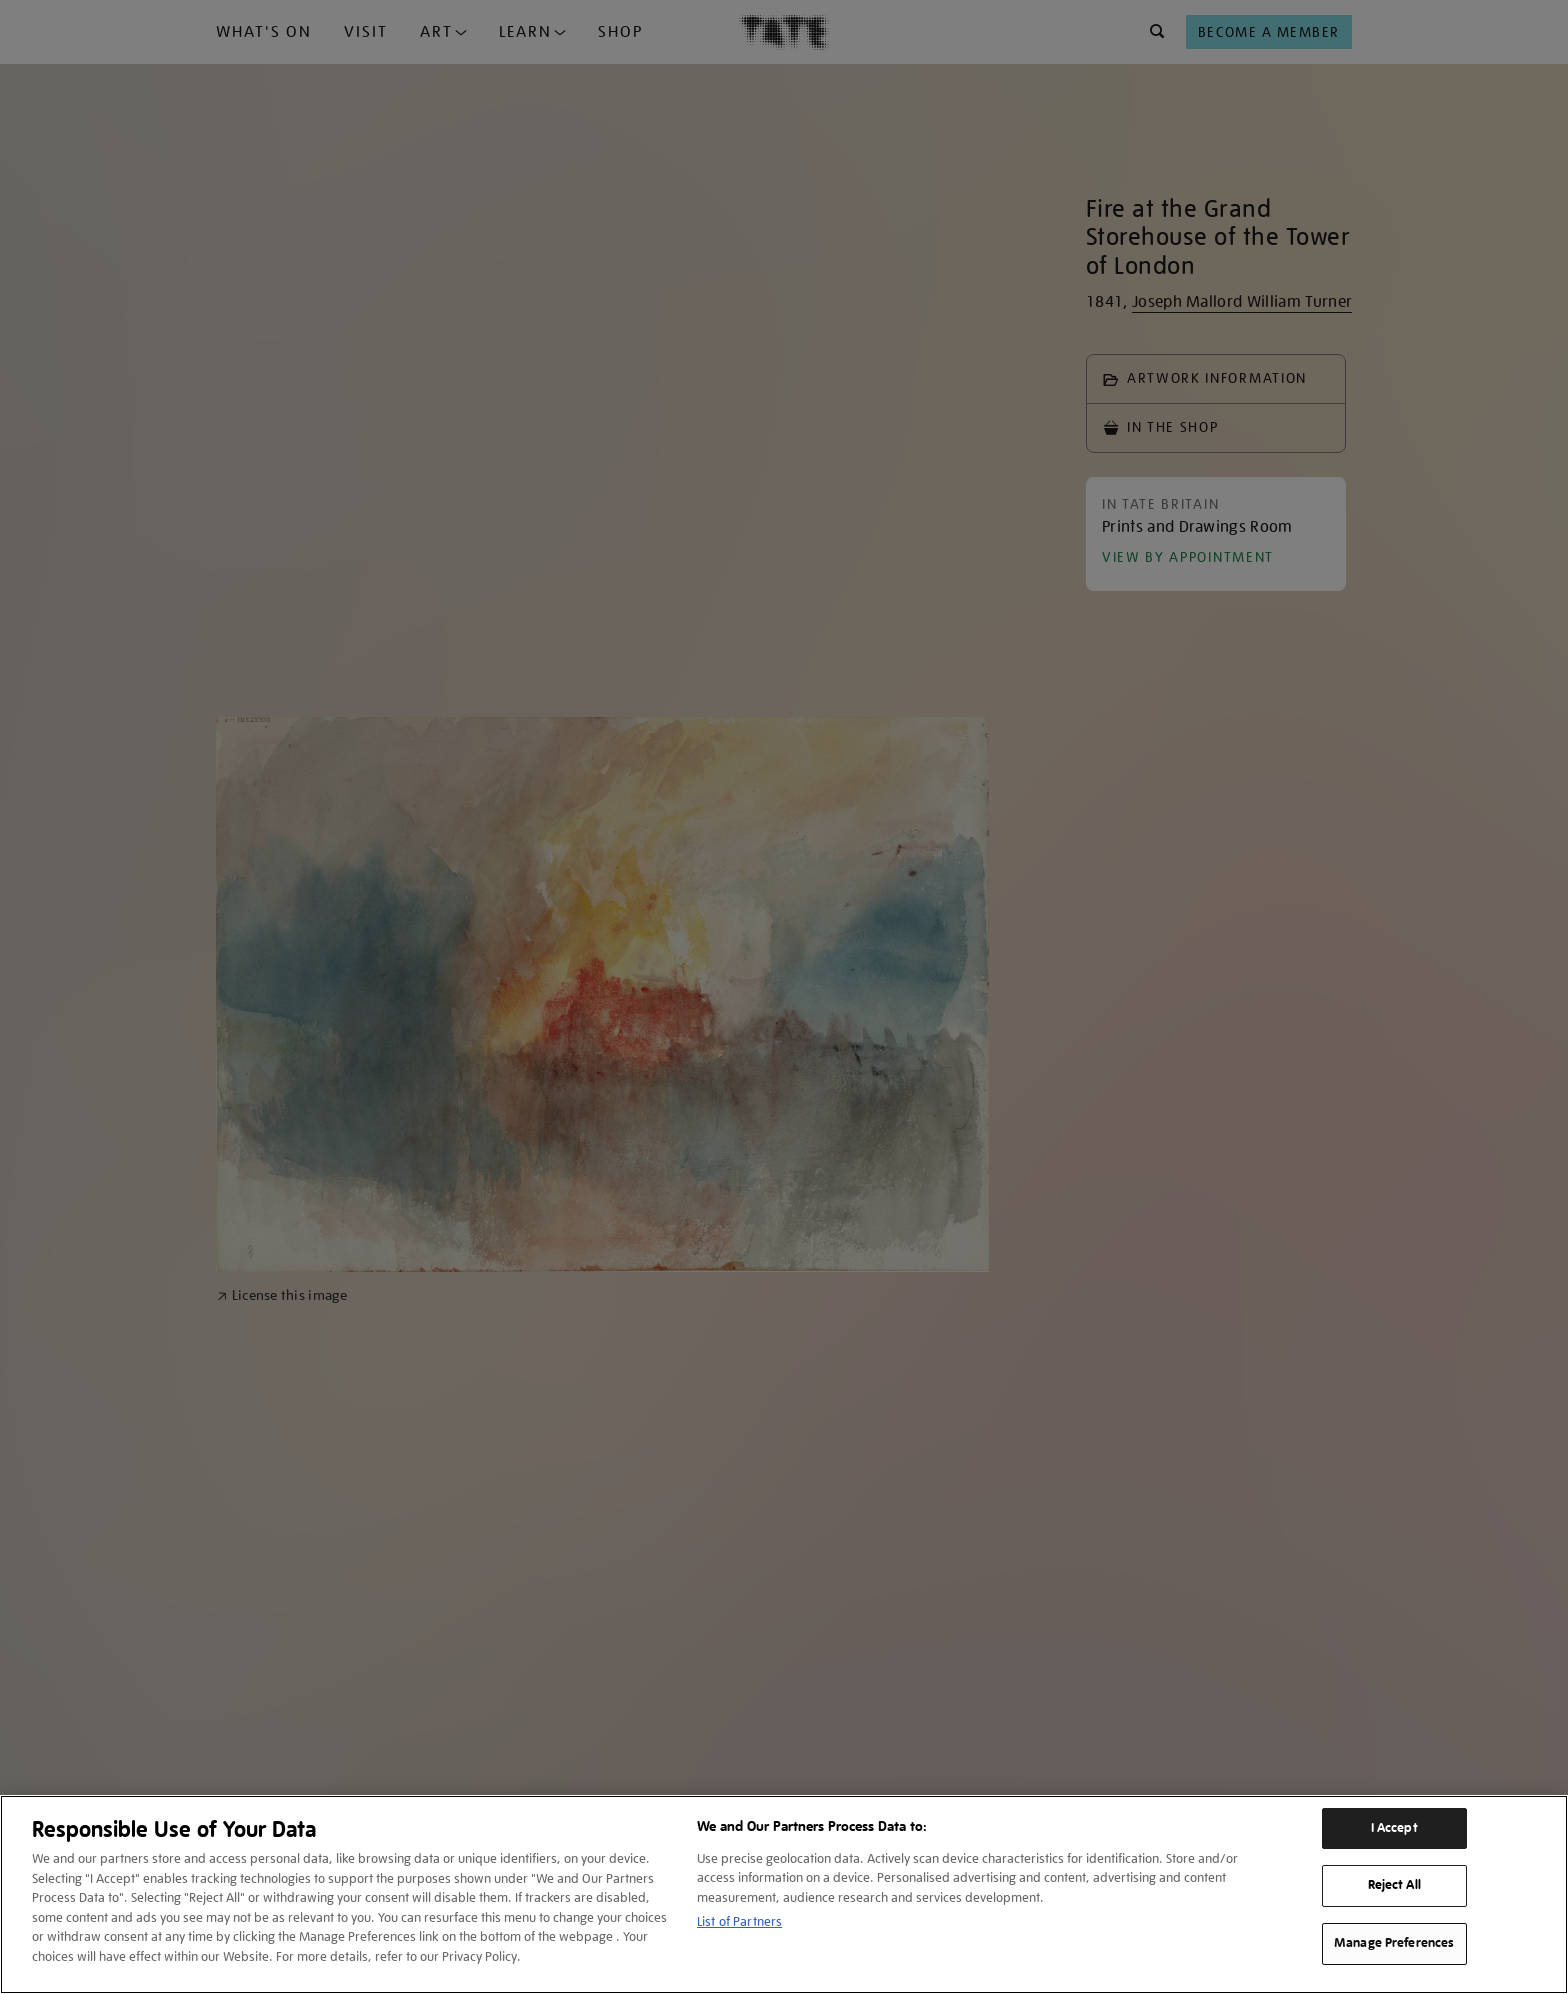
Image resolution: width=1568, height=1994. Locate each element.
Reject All (1394, 1885)
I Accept (1394, 1828)
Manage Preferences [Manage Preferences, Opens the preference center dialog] (1394, 1943)
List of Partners (739, 1921)
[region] (784, 1894)
